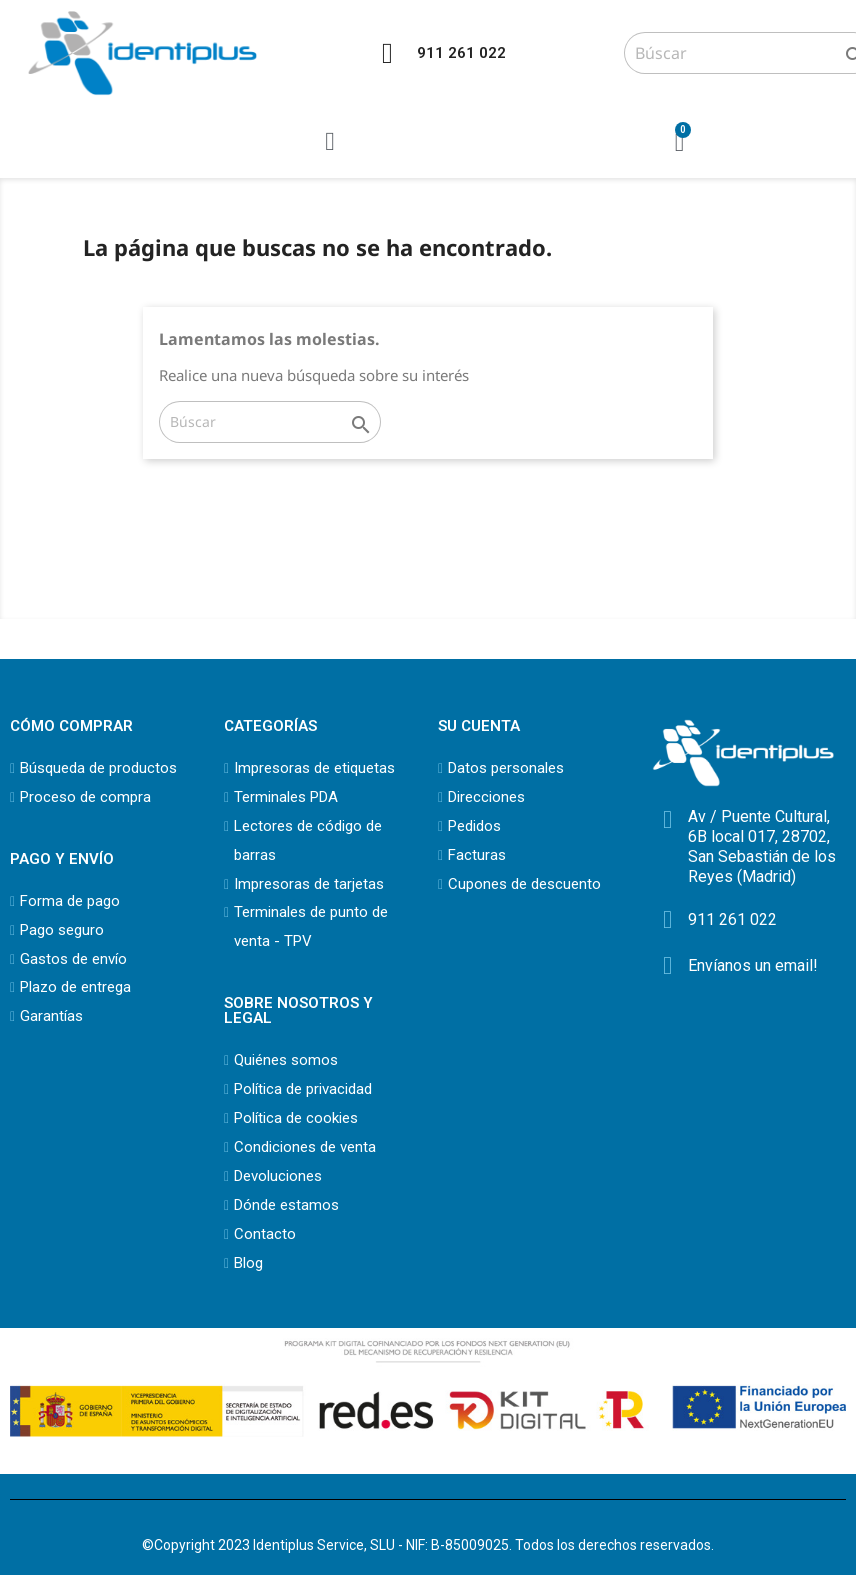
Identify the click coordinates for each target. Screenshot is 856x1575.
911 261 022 (461, 53)
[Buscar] (270, 422)
